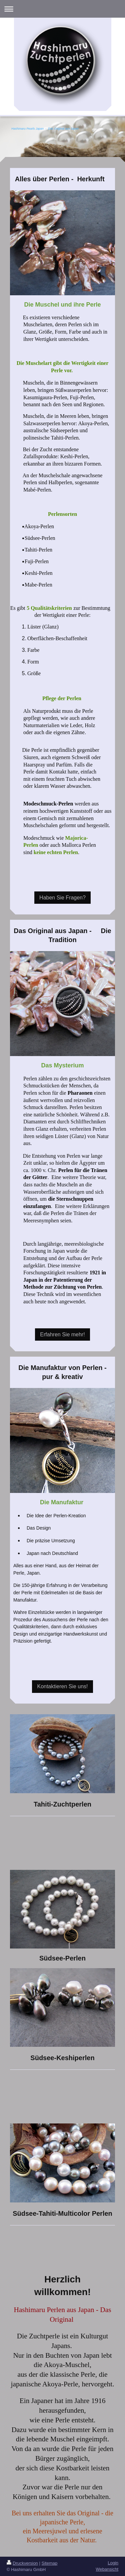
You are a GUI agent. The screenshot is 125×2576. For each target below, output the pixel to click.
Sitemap (50, 2563)
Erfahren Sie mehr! (62, 1334)
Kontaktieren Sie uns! (62, 1686)
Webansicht (107, 2569)
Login (113, 2562)
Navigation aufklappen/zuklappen (62, 9)
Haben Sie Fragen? (62, 897)
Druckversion (22, 2563)
